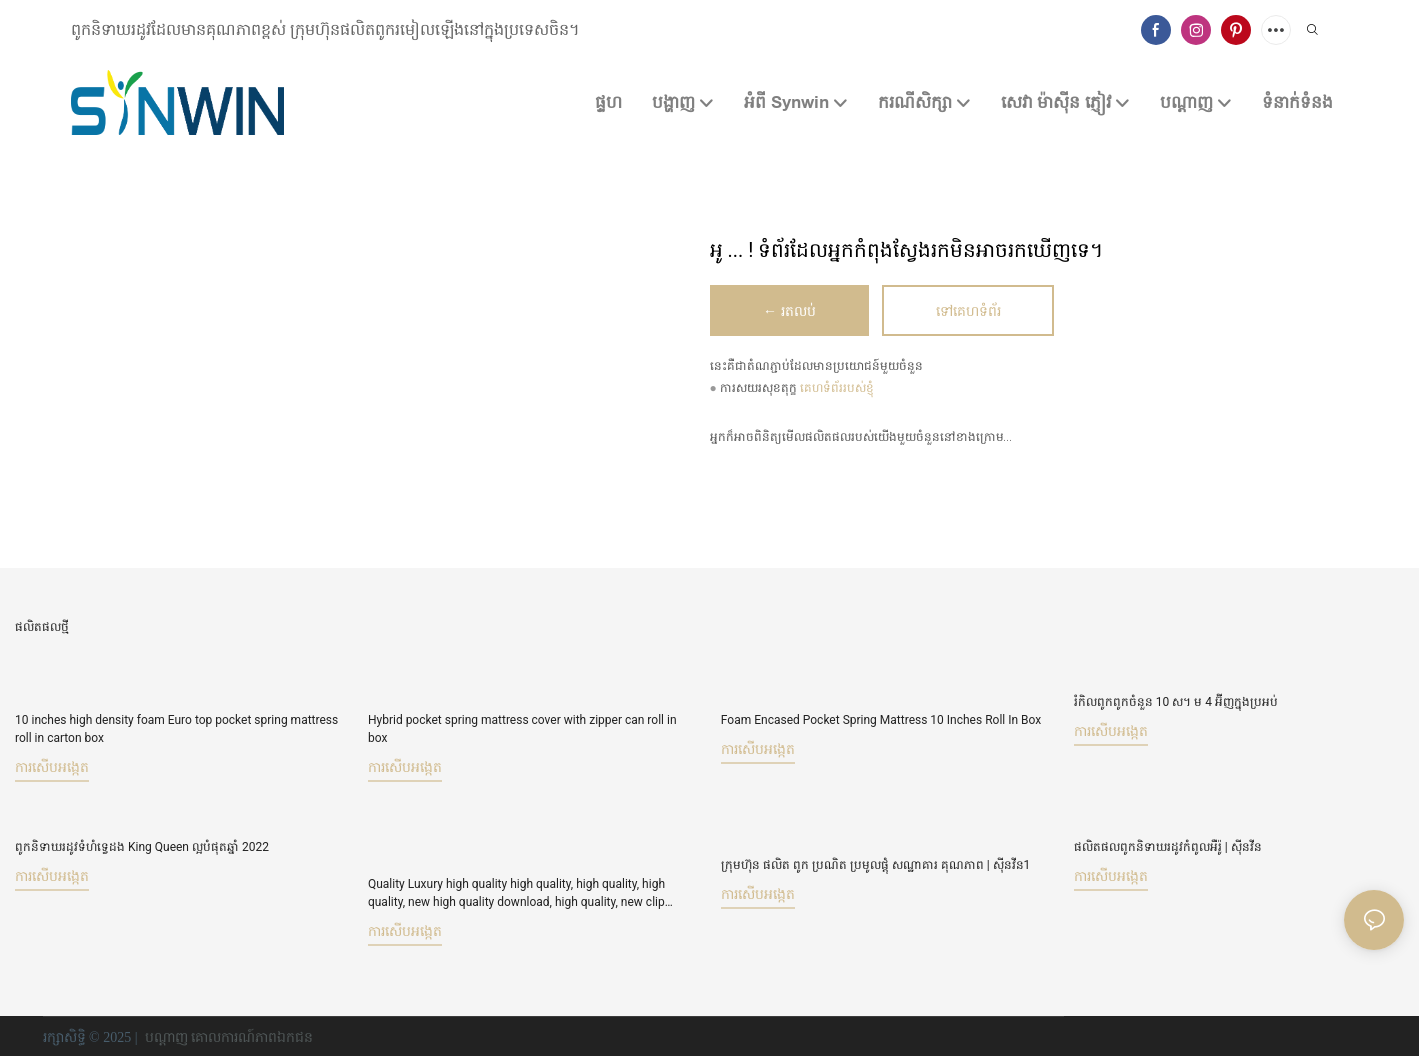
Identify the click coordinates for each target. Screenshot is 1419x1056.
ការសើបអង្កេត (52, 767)
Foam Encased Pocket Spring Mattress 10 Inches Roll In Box (881, 720)
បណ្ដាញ (166, 1035)
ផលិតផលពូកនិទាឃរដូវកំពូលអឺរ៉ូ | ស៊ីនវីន (1168, 846)
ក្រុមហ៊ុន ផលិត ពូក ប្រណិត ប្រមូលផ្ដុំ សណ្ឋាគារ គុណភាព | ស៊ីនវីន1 (876, 846)
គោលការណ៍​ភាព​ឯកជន (252, 1035)
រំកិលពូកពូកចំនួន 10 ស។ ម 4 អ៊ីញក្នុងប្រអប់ (1176, 702)
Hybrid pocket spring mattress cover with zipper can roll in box (522, 729)
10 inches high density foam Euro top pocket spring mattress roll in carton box (176, 729)
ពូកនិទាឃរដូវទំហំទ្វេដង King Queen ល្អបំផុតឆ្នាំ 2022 (142, 846)
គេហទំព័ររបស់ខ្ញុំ (837, 389)
